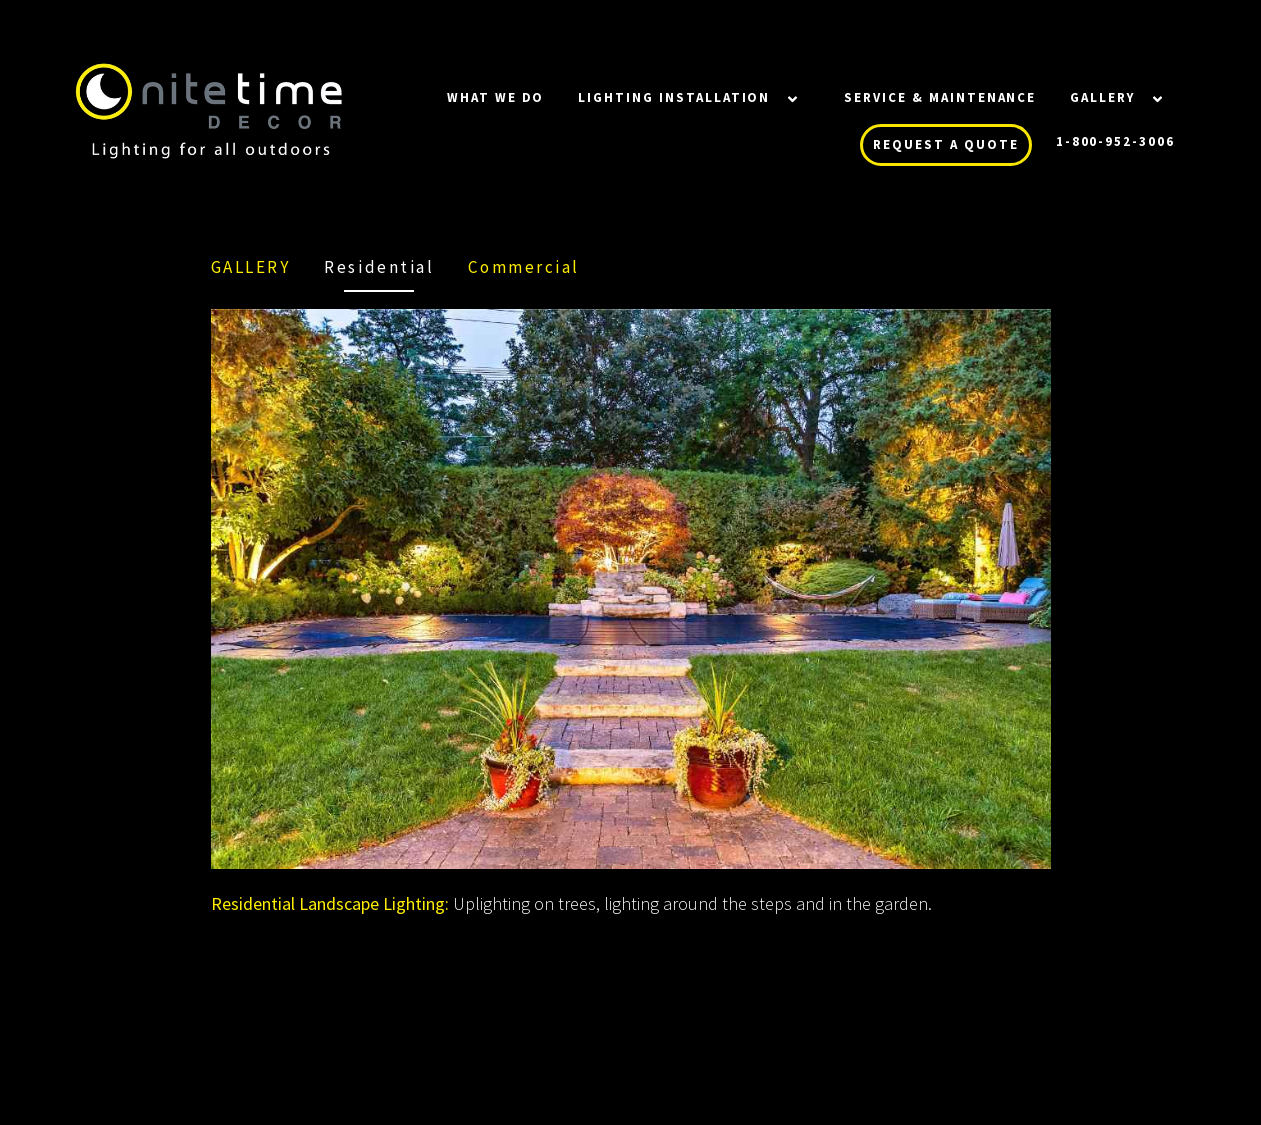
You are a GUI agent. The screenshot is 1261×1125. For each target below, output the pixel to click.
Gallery (1102, 97)
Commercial (524, 267)
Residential (379, 267)
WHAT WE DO (496, 97)
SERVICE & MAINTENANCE (940, 97)
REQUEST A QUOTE (945, 144)
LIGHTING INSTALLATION (674, 97)
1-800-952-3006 (1115, 141)
